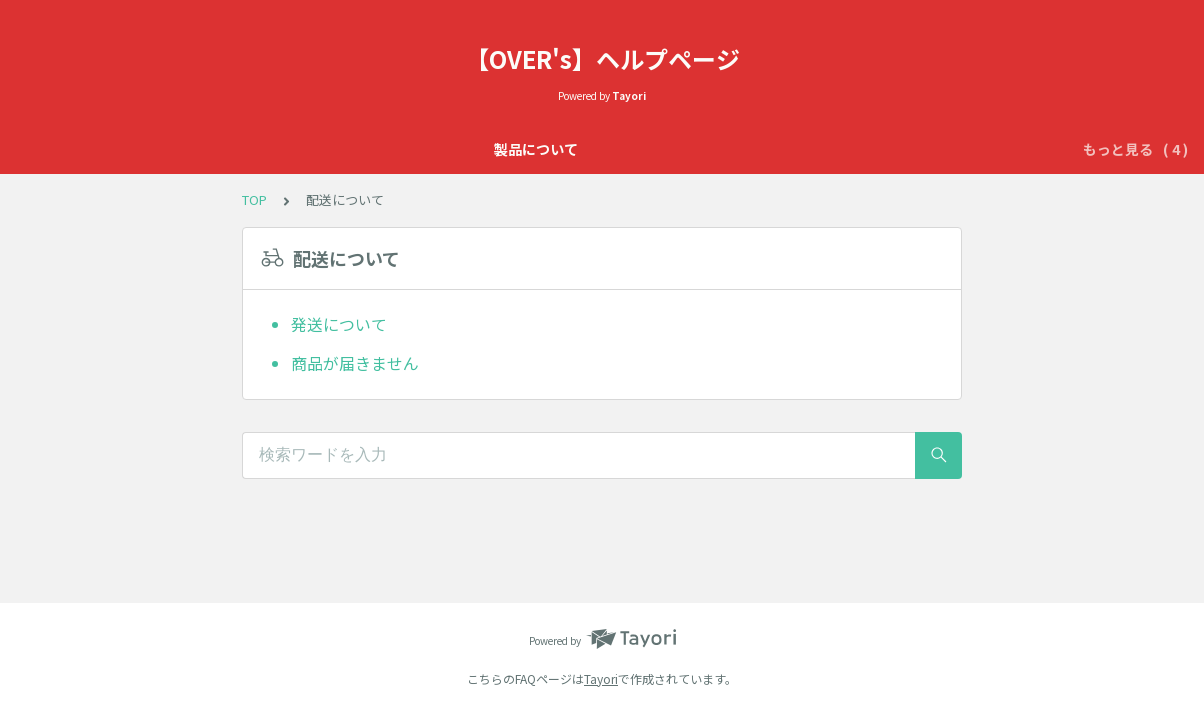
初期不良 (769, 149)
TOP (254, 199)
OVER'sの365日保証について (472, 149)
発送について (339, 324)
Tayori (601, 678)
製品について (309, 149)
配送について (867, 149)
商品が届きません (355, 363)
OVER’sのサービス (653, 149)
